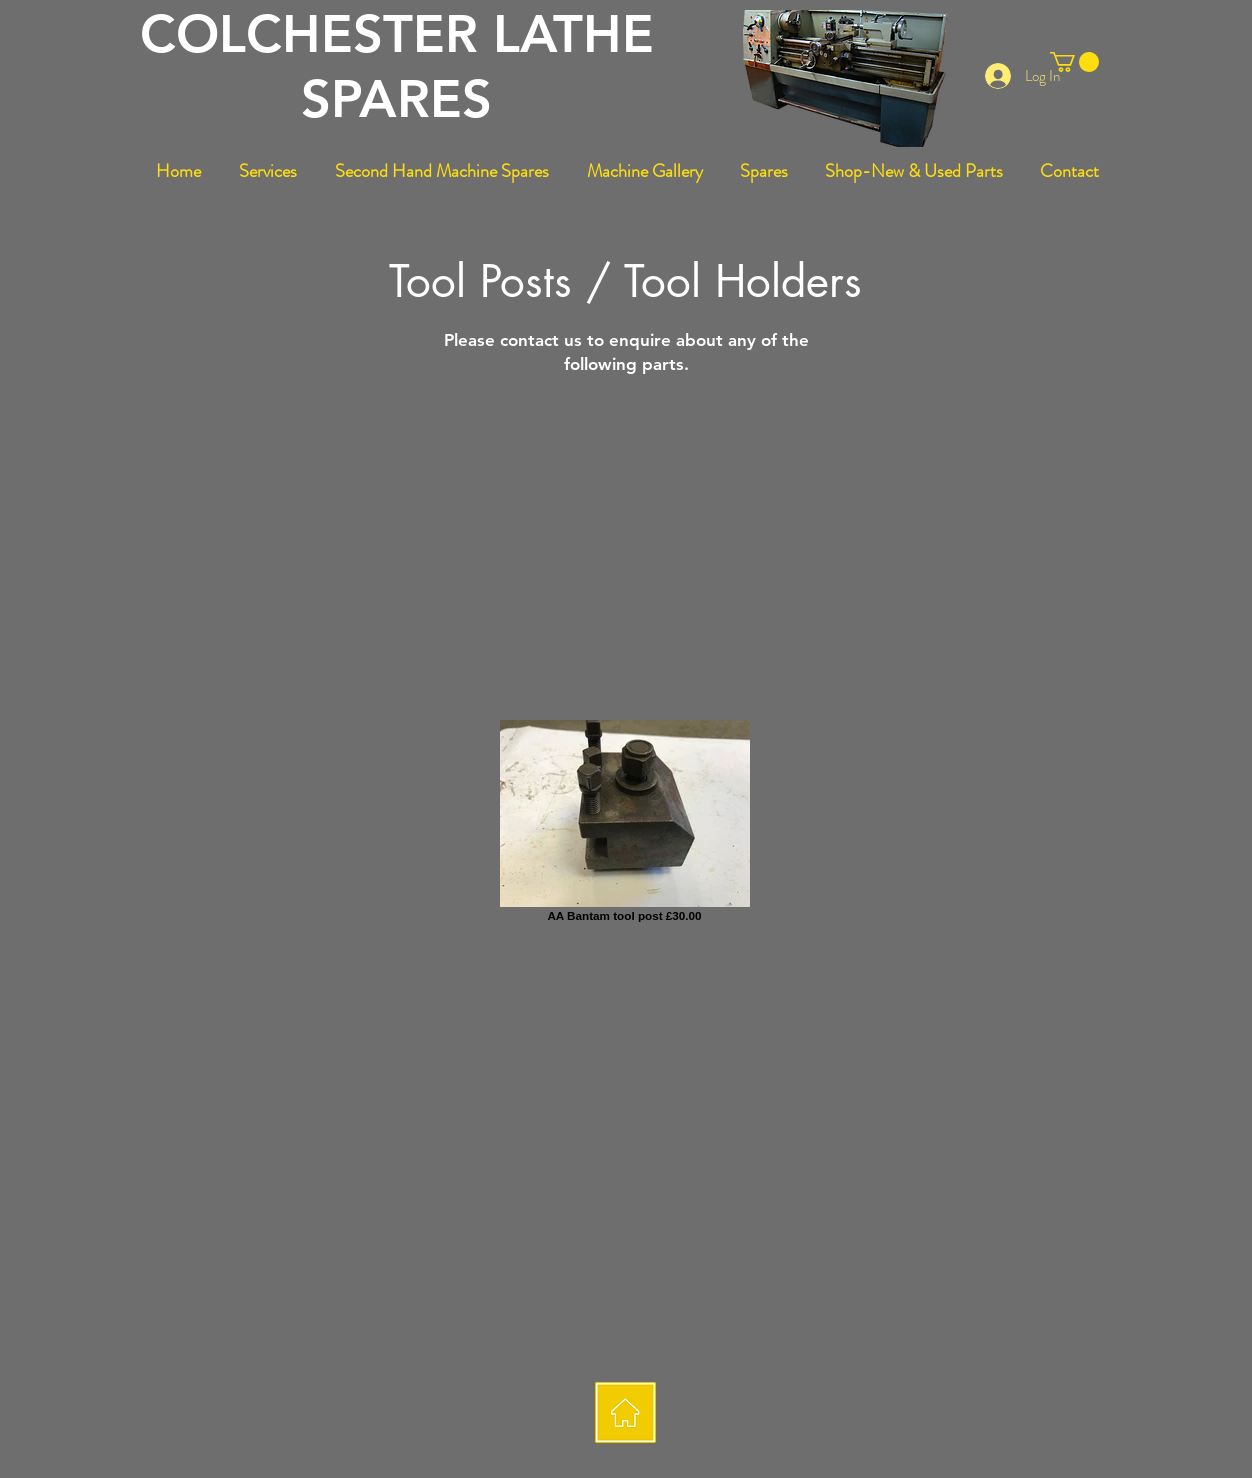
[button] (1074, 62)
